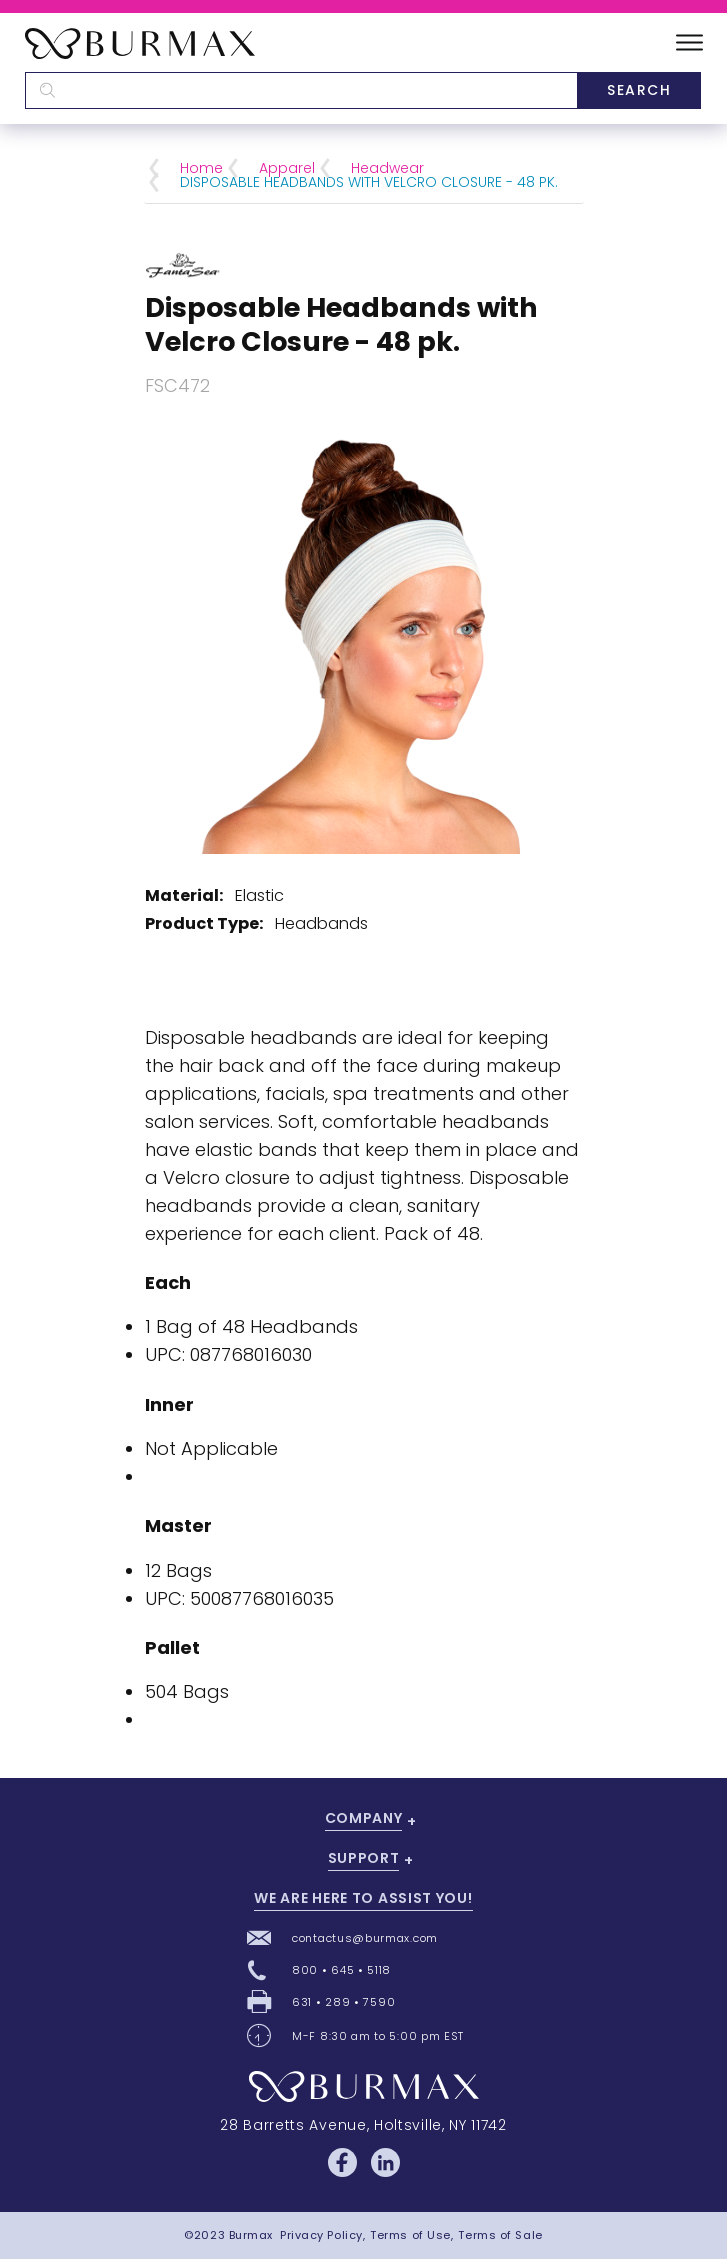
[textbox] (301, 90)
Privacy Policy (321, 2235)
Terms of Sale (500, 2235)
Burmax (251, 2235)
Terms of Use (410, 2235)
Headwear (387, 168)
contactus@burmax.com (365, 1938)
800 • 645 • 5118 (341, 1970)
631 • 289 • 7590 (343, 2002)
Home (201, 168)
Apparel (287, 168)
